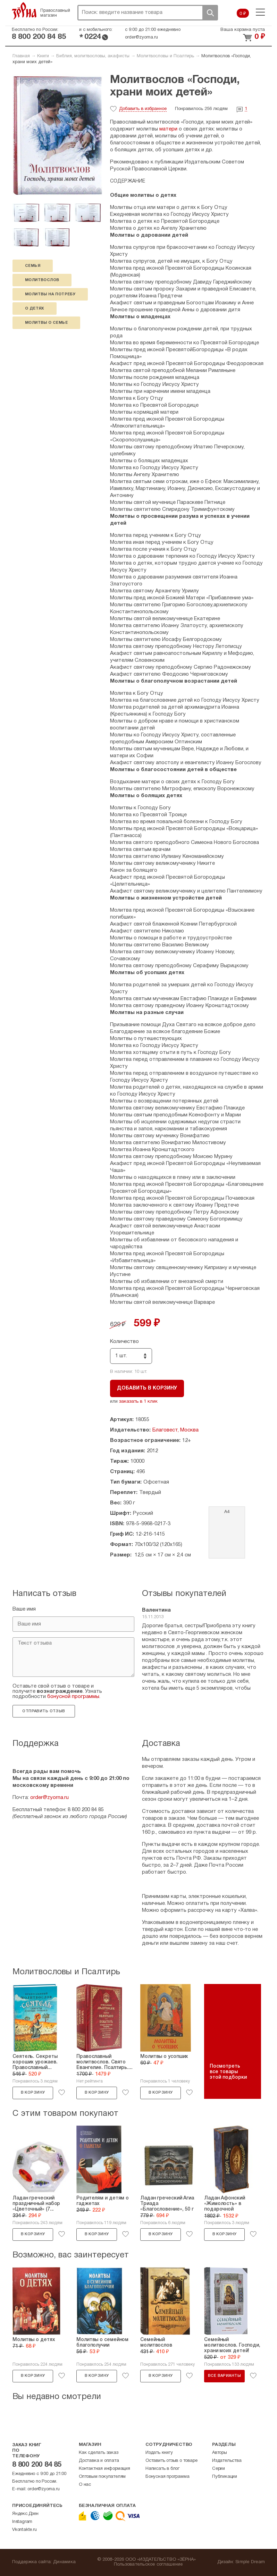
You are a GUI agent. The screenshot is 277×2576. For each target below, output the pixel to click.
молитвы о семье (46, 322)
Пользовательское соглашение (148, 2564)
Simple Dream (250, 2562)
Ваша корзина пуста (242, 30)
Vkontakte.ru (24, 2530)
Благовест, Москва (175, 1430)
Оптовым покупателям (102, 2477)
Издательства (227, 2461)
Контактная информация (104, 2469)
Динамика (64, 2562)
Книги (43, 56)
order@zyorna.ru (141, 37)
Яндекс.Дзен (25, 2514)
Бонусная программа (167, 2477)
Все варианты (224, 2375)
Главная (21, 56)
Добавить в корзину (147, 1388)
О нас (85, 2485)
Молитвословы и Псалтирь (165, 56)
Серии (218, 2469)
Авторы (219, 2453)
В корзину (33, 2092)
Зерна (24, 10)
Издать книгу (159, 2453)
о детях (34, 308)
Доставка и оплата (99, 2461)
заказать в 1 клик (138, 1402)
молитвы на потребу (50, 294)
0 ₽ (243, 14)
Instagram (22, 2522)
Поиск (210, 13)
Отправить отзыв (43, 1711)
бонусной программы (73, 1696)
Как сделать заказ (98, 2453)
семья (32, 266)
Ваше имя (24, 1609)
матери (168, 129)
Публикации (224, 2477)
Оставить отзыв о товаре (171, 2461)
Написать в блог (162, 2469)
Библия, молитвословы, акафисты (92, 56)
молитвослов (42, 280)
